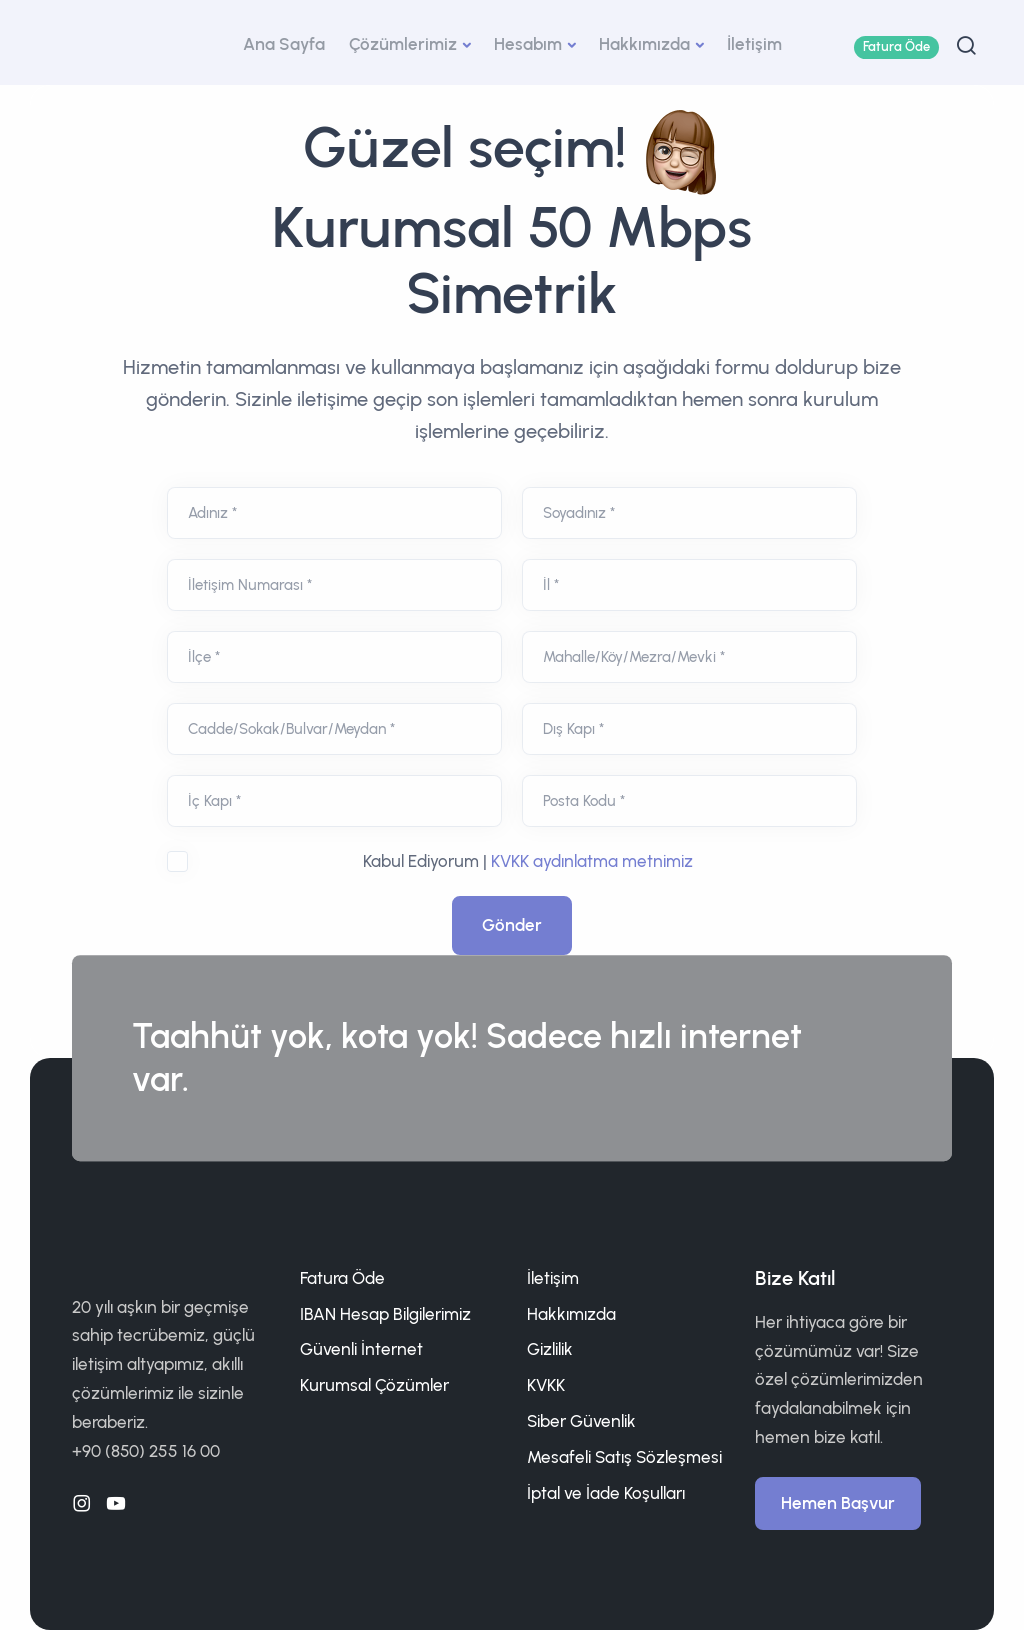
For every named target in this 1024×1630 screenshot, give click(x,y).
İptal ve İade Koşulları (606, 1493)
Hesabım (528, 44)
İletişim (754, 44)
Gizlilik (550, 1349)
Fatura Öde (896, 46)
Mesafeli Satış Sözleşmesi (624, 1457)
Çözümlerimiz (403, 44)
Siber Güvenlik (581, 1421)
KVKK (546, 1385)
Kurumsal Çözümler (374, 1385)
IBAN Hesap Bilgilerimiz (385, 1314)
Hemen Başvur (838, 1503)
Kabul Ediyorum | (528, 861)
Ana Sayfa (284, 44)
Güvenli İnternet (361, 1349)
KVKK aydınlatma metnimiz (592, 861)
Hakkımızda (644, 44)
